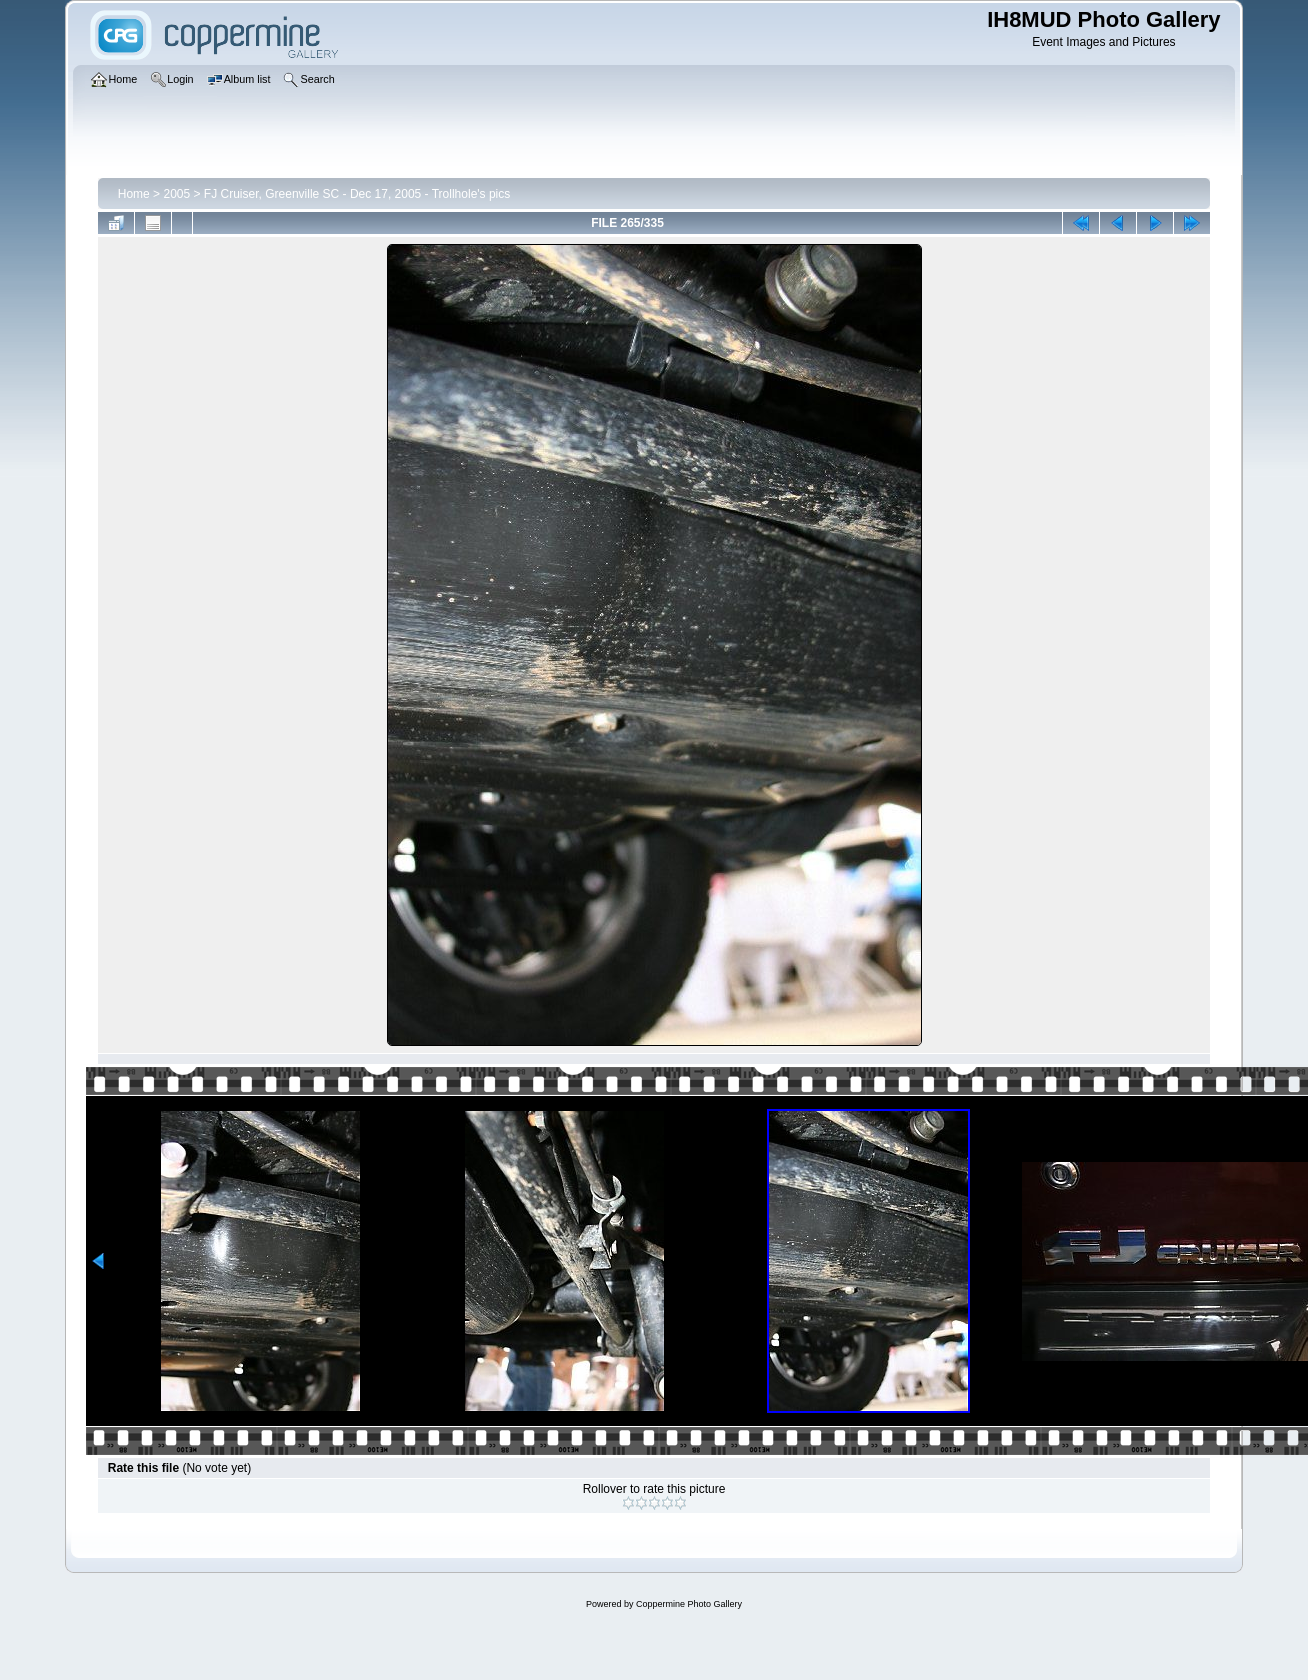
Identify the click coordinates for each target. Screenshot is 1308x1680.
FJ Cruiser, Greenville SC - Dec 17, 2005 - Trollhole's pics (357, 194)
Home (134, 194)
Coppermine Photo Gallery (689, 1604)
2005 (176, 194)
